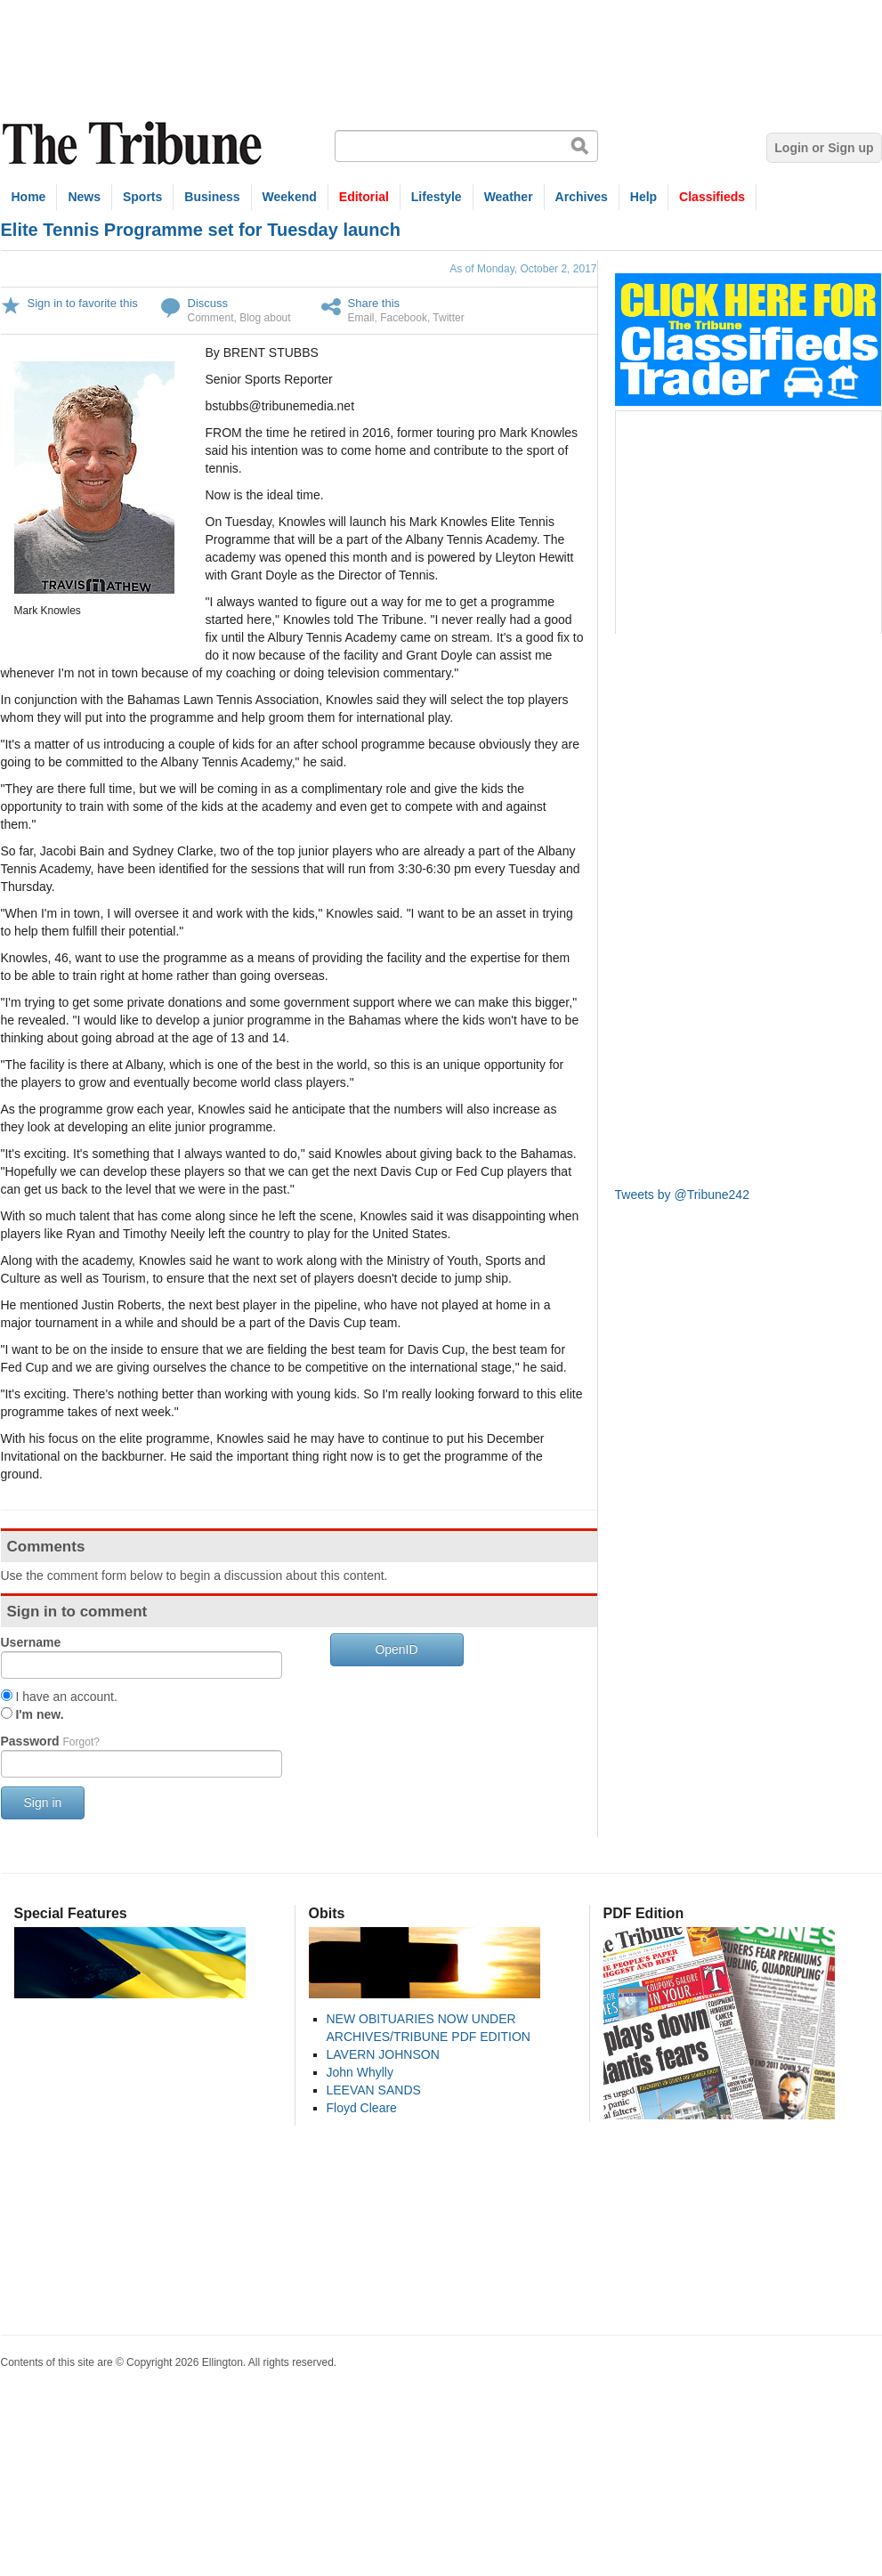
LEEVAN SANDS (374, 2090)
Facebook (403, 318)
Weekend (290, 197)
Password (50, 1741)
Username (31, 1642)
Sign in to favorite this (83, 303)
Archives (581, 197)
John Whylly (360, 2072)
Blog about (264, 318)
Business (211, 197)
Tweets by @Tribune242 (682, 1194)
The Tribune (134, 143)
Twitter (448, 318)
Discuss (208, 303)
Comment (211, 318)
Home (29, 197)
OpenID (396, 1649)
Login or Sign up (823, 148)
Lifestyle (436, 197)
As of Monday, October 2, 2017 (522, 269)
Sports (142, 197)
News (84, 197)
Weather (508, 197)
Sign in (43, 1802)
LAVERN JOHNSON (383, 2054)
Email (361, 318)
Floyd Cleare (362, 2108)
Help (643, 197)
